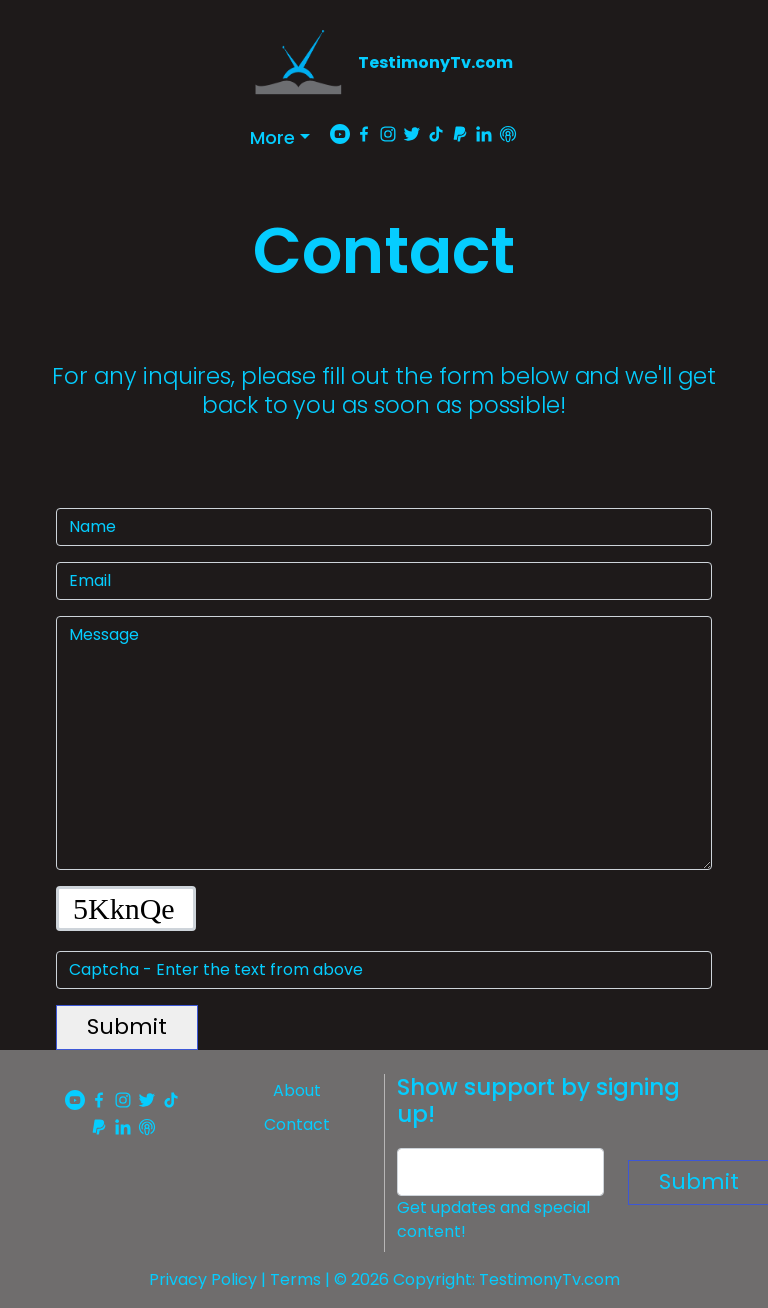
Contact (297, 1124)
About (297, 1090)
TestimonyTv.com (435, 62)
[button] (280, 137)
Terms (295, 1279)
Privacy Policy (203, 1279)
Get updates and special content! (493, 1219)
